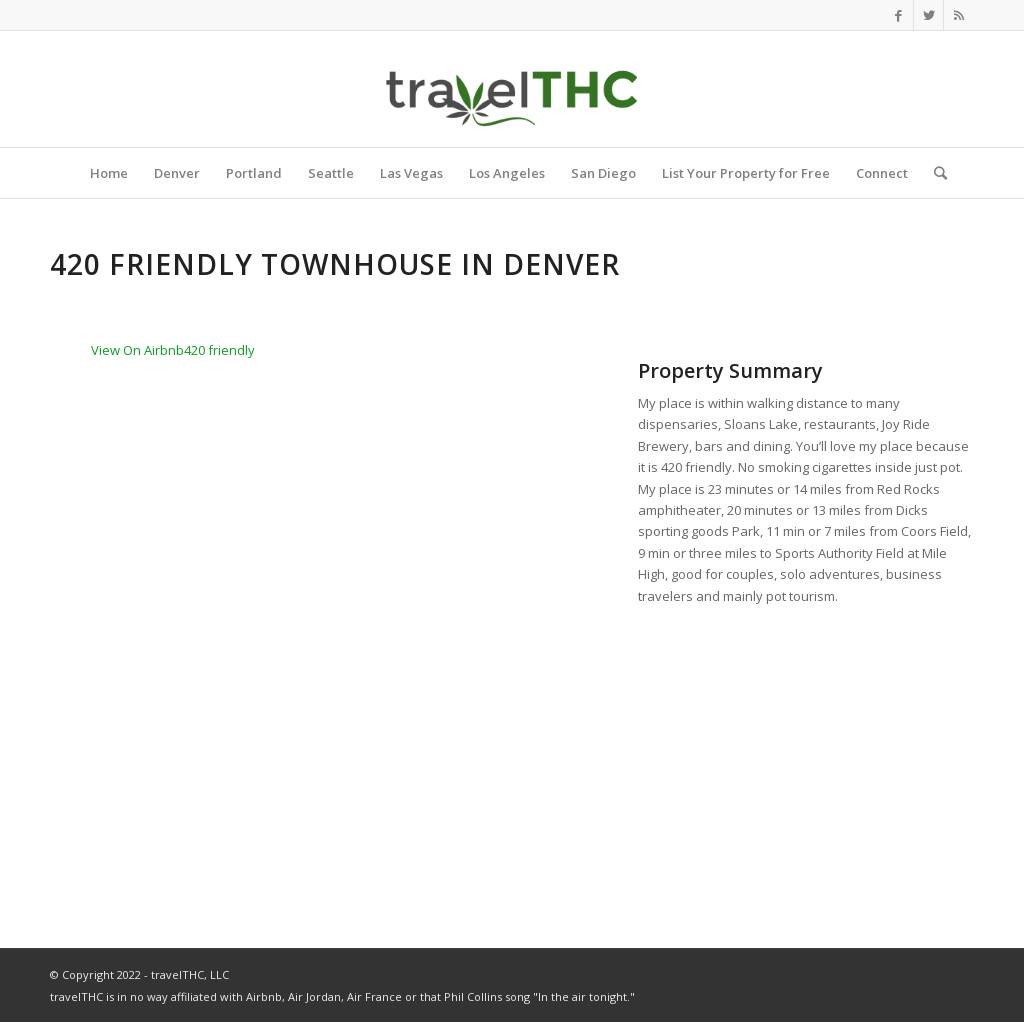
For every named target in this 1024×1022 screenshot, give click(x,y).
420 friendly (219, 350)
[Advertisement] (806, 758)
